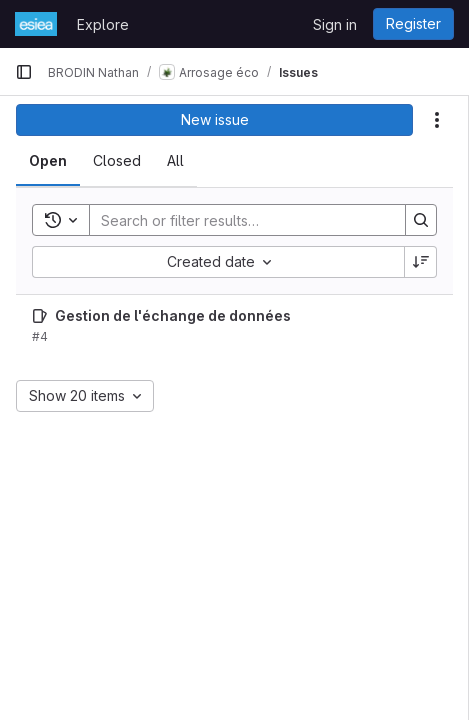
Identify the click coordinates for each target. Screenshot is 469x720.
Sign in (335, 24)
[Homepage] (36, 24)
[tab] (48, 161)
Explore (103, 24)
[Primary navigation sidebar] (24, 72)
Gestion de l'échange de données (173, 315)
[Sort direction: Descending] (421, 262)
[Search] (237, 220)
